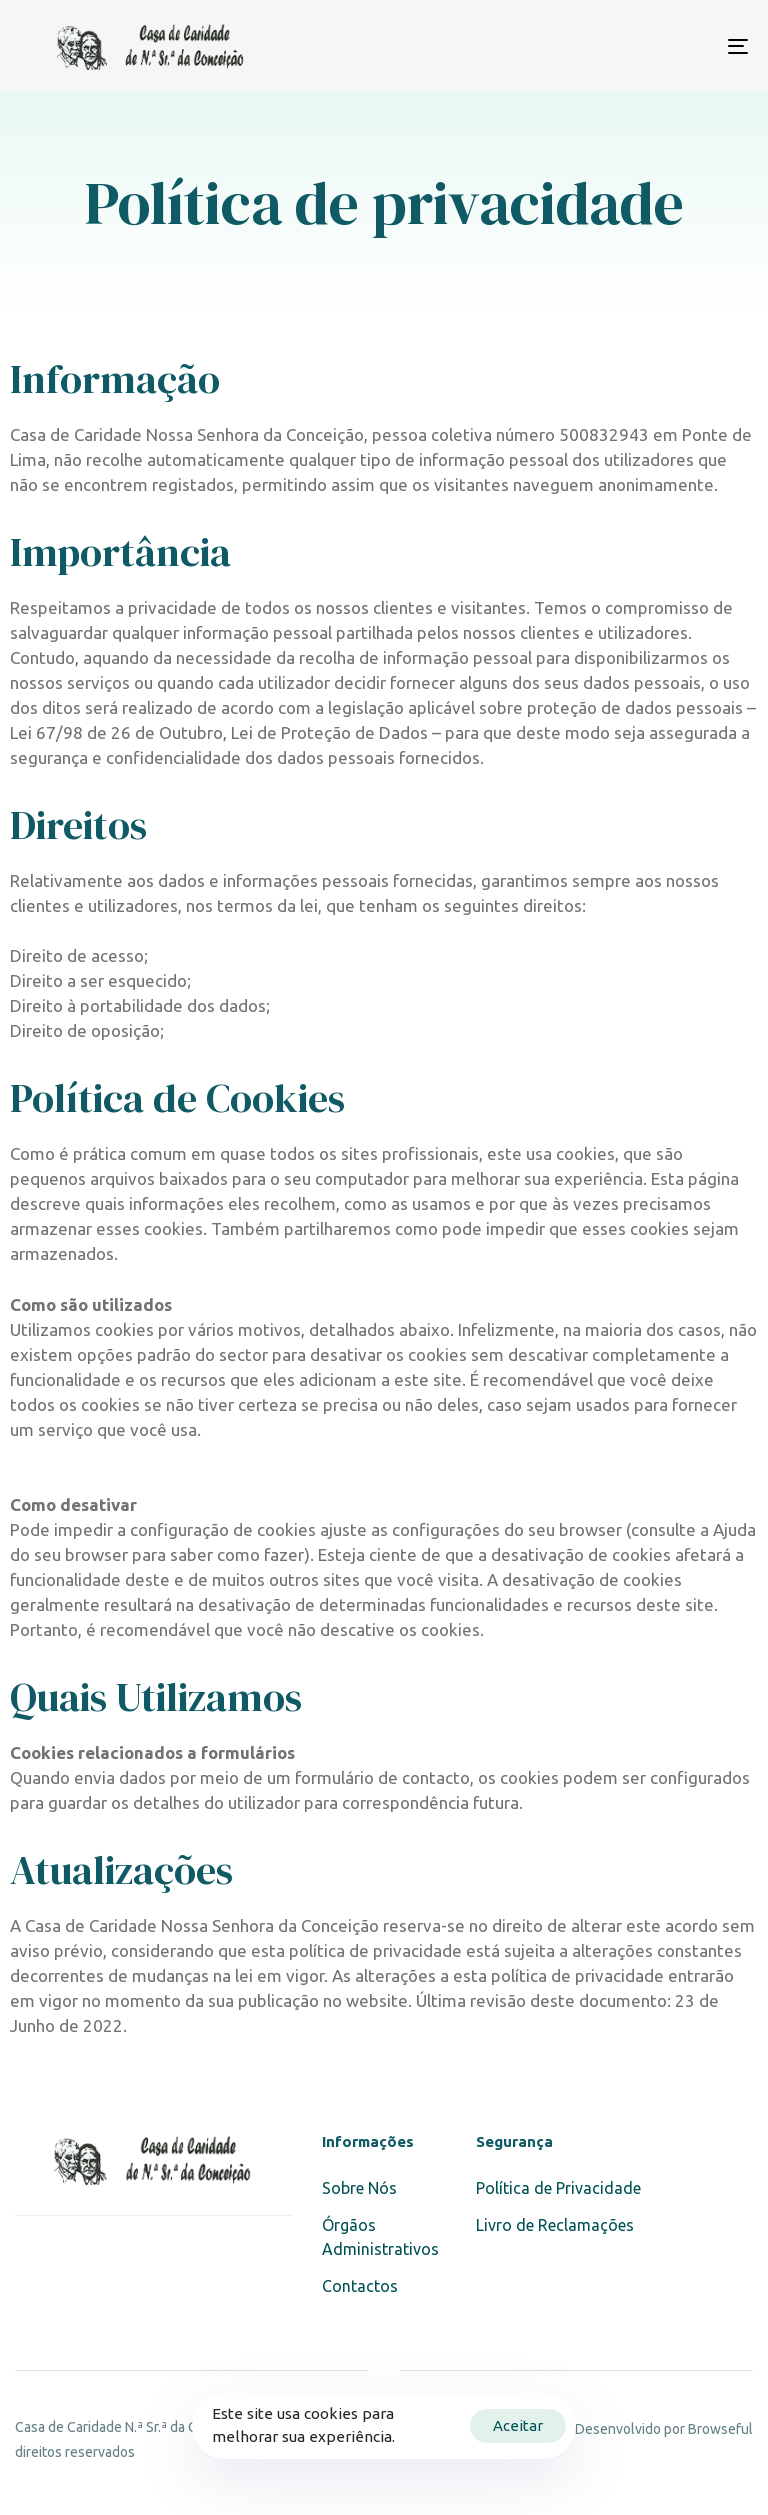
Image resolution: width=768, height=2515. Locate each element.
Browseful (720, 2429)
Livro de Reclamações (555, 2225)
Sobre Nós (359, 2188)
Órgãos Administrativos (380, 2237)
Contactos (360, 2286)
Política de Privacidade (558, 2188)
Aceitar (518, 2425)
